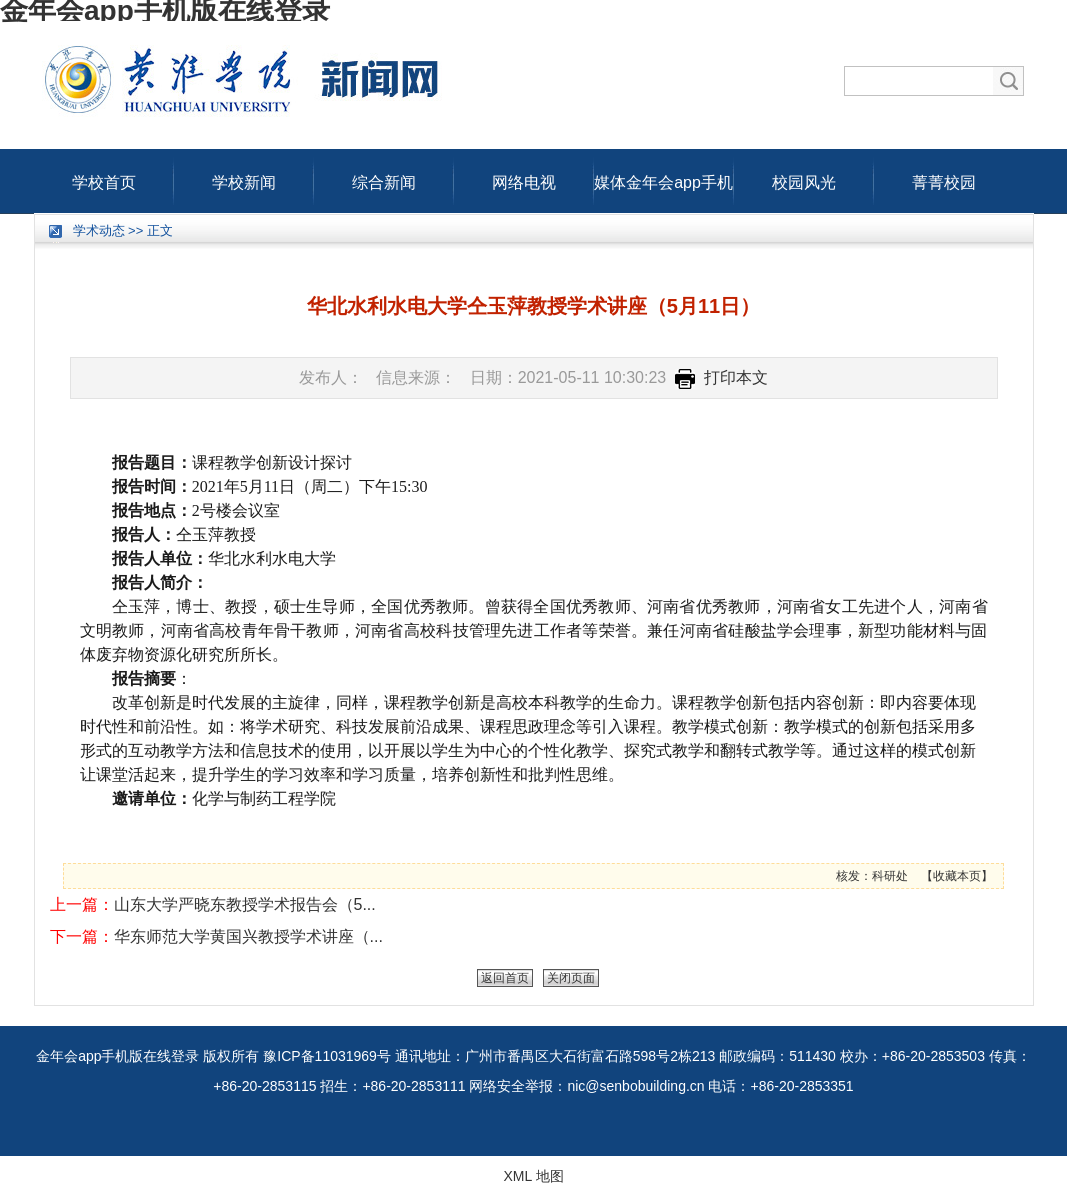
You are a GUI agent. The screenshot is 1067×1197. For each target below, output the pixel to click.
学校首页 (104, 178)
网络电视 (524, 178)
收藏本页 (957, 876)
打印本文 (721, 377)
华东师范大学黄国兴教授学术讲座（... (248, 936)
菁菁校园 (944, 178)
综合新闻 (384, 178)
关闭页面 (571, 978)
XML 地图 (533, 1176)
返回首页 (505, 978)
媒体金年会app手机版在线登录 (663, 178)
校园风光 (804, 178)
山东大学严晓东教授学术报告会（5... (245, 904)
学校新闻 (244, 178)
